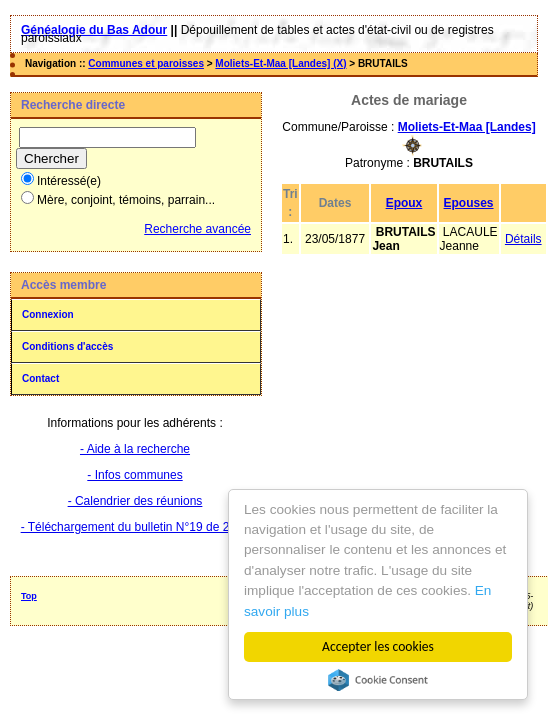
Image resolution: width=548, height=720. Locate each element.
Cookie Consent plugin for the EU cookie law (378, 680)
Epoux (404, 203)
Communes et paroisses (146, 63)
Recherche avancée (197, 229)
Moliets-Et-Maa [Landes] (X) (280, 63)
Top (29, 596)
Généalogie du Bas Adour (94, 30)
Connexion (48, 314)
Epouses (469, 203)
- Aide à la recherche (135, 449)
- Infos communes (134, 475)
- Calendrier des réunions (135, 501)
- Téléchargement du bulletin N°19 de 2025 (135, 527)
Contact (40, 378)
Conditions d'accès (67, 346)
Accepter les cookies (378, 646)
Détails (523, 239)
